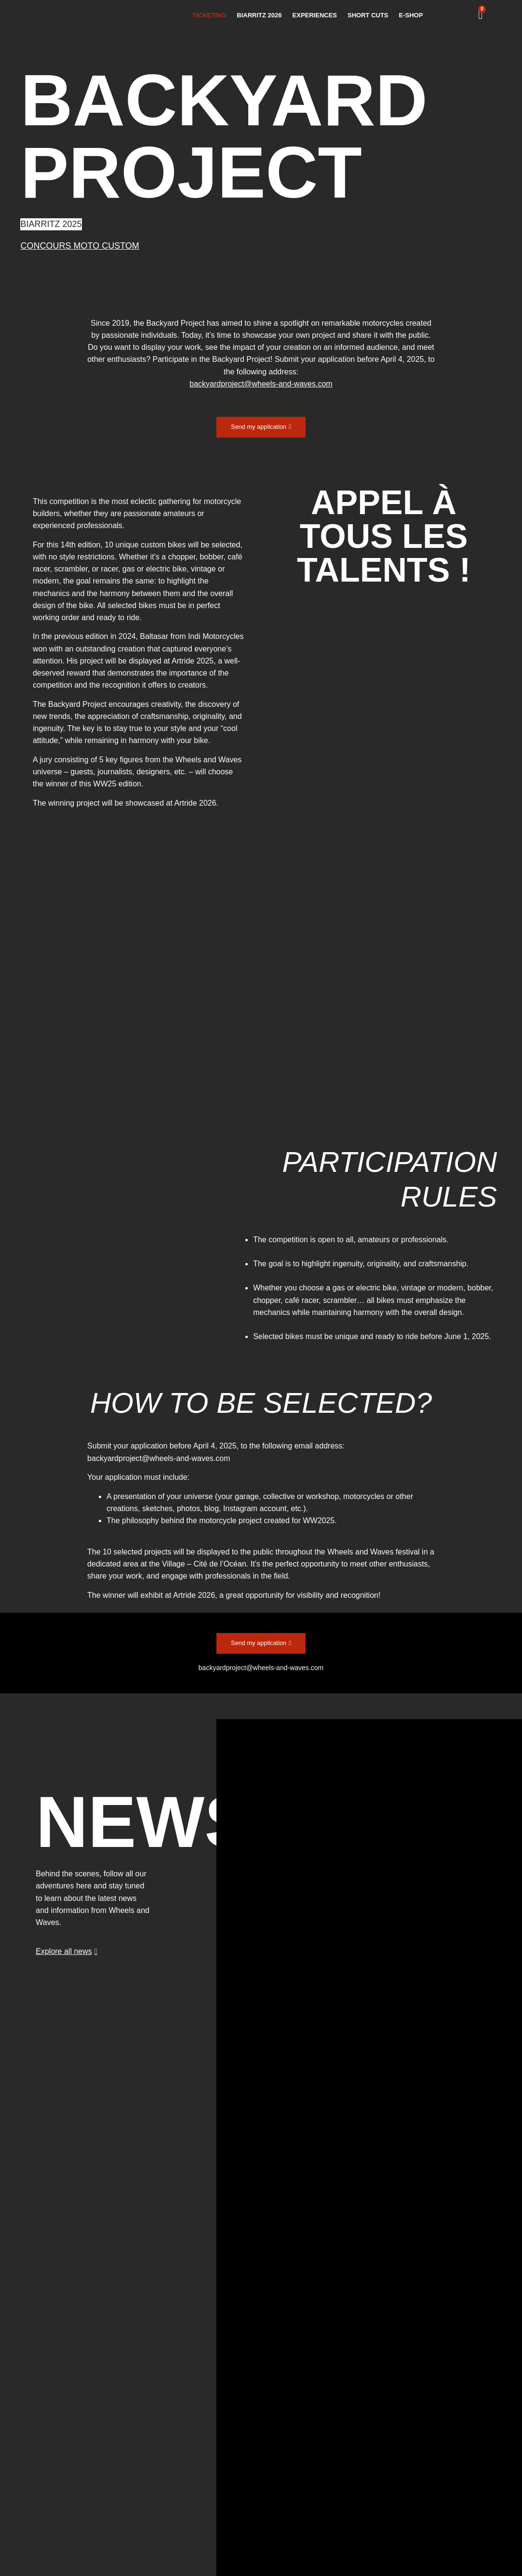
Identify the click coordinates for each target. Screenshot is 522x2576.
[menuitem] (462, 15)
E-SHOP (411, 15)
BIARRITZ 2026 (259, 15)
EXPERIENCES (315, 15)
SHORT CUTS (368, 15)
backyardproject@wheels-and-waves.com (158, 1460)
